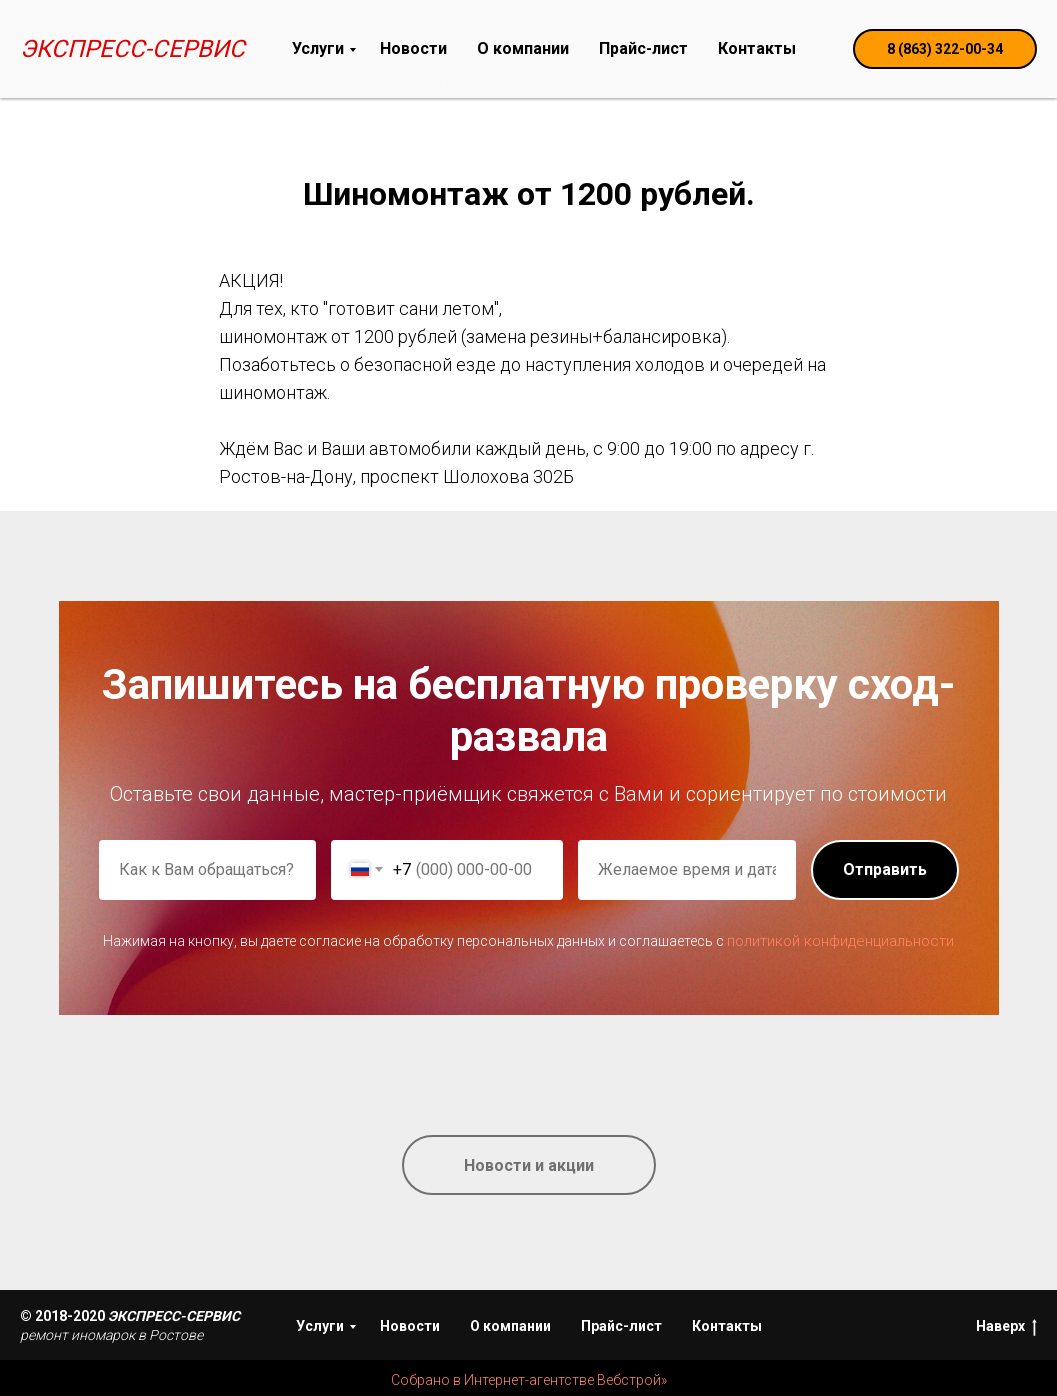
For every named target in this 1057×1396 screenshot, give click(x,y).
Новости (413, 48)
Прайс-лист (643, 48)
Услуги (318, 48)
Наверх (1006, 1327)
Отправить (885, 869)
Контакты (757, 48)
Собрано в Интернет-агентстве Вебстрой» (529, 1380)
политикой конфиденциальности (840, 941)
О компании (523, 48)
